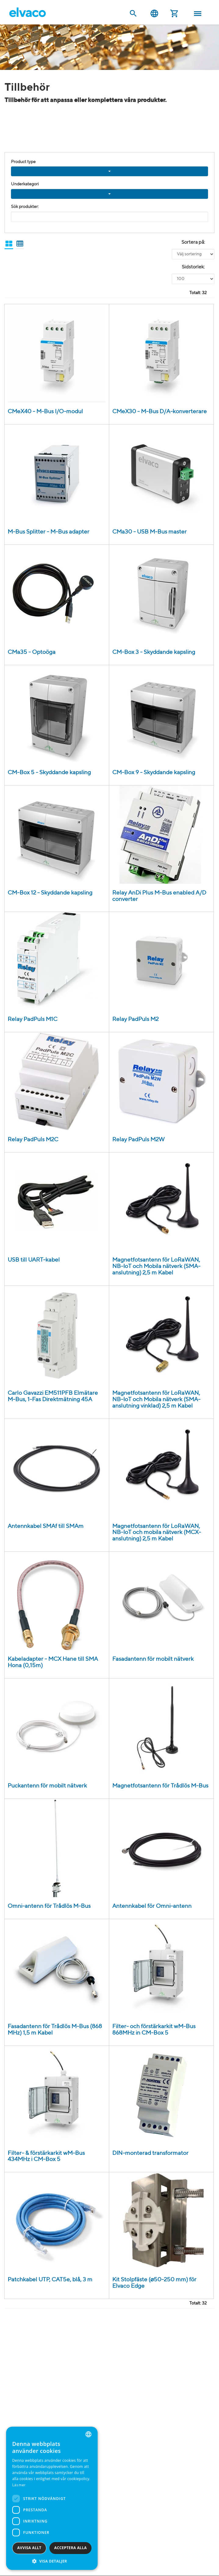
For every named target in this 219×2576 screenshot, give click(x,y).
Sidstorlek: (193, 267)
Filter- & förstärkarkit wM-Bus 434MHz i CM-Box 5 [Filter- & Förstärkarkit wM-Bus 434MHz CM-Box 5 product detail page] (46, 2156)
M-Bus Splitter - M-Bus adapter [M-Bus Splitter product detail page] (48, 532)
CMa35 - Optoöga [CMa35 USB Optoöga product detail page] (32, 652)
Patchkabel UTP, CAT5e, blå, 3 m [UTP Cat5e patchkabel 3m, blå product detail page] (50, 2280)
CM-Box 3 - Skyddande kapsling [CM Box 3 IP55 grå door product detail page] (153, 652)
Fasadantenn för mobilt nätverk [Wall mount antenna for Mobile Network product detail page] (153, 1659)
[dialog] (52, 2498)
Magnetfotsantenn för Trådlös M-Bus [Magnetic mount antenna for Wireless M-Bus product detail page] (160, 1786)
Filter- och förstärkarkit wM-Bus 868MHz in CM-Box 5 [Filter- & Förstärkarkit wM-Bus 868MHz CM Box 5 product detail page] (154, 2030)
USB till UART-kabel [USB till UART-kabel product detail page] (34, 1260)
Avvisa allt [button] (29, 2547)
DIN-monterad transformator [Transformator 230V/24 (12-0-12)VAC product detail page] (150, 2153)
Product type (23, 162)
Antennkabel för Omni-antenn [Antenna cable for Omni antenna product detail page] (152, 1906)
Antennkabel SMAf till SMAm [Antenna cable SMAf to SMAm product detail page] (46, 1526)
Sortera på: (193, 242)
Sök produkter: (25, 207)
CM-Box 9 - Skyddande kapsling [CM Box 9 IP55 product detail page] (153, 772)
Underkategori (25, 184)
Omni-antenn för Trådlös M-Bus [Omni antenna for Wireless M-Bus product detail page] (49, 1906)
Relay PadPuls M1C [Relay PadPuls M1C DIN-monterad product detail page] (32, 1019)
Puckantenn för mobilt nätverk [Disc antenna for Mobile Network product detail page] (47, 1786)
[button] (52, 2561)
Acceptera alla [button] (70, 2547)
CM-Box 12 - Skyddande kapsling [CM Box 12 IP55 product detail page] (50, 893)
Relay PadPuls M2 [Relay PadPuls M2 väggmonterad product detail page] (135, 1019)
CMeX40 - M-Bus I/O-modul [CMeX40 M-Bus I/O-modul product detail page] (45, 411)
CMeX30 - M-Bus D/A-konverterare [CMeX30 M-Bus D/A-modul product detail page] (159, 411)
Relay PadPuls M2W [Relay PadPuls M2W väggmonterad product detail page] (138, 1139)
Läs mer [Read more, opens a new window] (18, 2485)
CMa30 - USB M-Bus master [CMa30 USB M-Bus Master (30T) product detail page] (149, 532)
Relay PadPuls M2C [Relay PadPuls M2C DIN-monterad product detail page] (33, 1139)
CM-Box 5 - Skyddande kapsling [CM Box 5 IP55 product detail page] (49, 772)
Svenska (154, 13)
